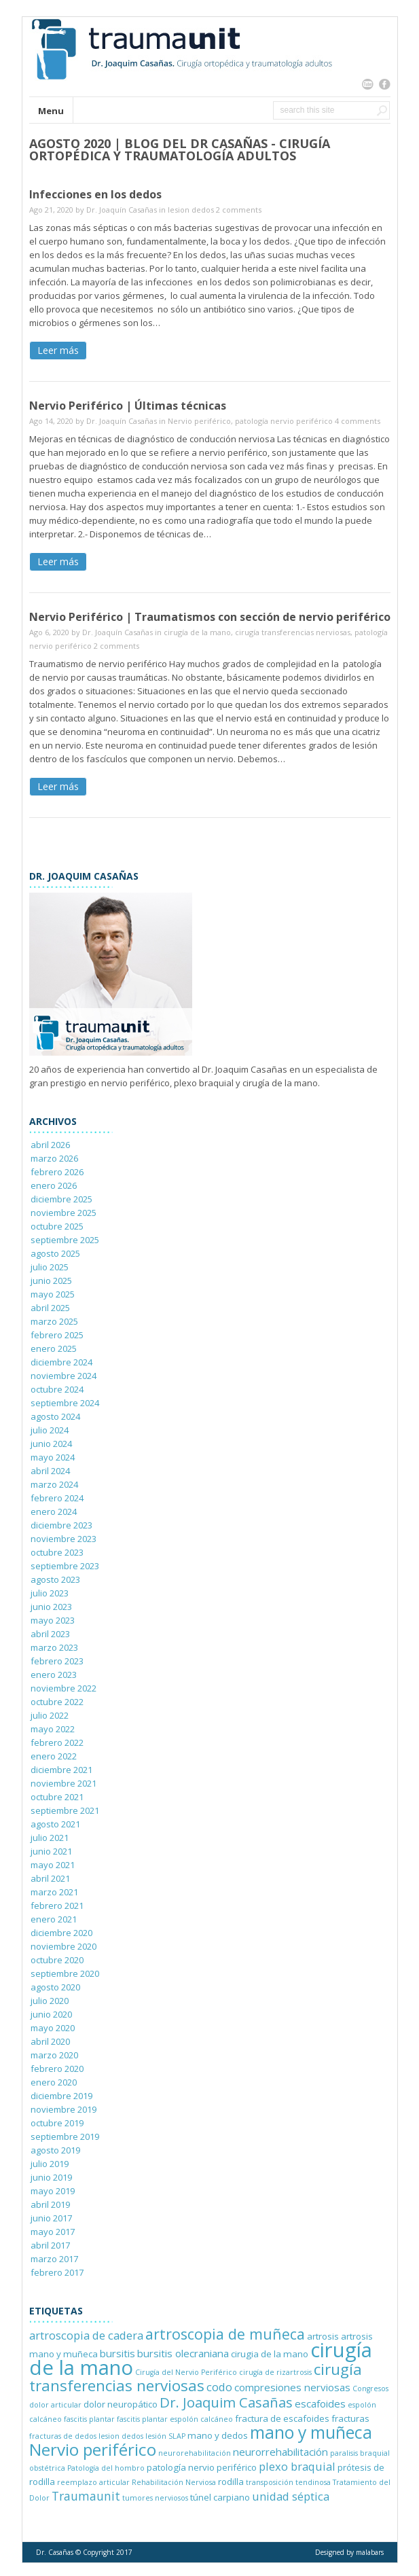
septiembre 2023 (65, 1566)
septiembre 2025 (65, 1240)
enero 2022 (54, 1756)
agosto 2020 (55, 1987)
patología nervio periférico (284, 421)
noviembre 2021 (63, 1783)
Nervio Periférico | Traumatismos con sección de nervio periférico (209, 616)
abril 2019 (50, 2204)
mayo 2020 (53, 2028)
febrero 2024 (57, 1498)
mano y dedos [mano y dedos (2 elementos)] (217, 2435)
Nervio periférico (199, 421)
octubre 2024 (57, 1389)
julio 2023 (50, 1593)
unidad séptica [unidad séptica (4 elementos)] (290, 2496)
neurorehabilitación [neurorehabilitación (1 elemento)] (194, 2453)
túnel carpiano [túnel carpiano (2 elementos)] (220, 2497)
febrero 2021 (57, 1905)
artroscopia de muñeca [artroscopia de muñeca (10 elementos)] (225, 2334)
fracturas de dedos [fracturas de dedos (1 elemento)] (62, 2436)
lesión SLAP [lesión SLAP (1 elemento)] (165, 2436)
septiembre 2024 (65, 1403)
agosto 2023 (55, 1579)
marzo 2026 (54, 1158)
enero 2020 (54, 2082)
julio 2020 (50, 2000)
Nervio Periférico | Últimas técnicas (127, 405)
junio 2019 (51, 2177)
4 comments (357, 421)
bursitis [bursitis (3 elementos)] (117, 2353)
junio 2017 (51, 2218)
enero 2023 (54, 1674)
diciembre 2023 (61, 1525)
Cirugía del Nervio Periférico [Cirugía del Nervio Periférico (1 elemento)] (186, 2372)
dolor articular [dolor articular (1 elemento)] (55, 2405)
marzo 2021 (54, 1892)
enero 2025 (54, 1348)
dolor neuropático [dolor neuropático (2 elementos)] (121, 2404)
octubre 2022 (57, 1702)
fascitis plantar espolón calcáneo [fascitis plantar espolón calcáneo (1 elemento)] (175, 2419)
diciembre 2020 (61, 1933)
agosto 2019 (55, 2150)
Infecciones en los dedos (95, 194)
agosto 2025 (55, 1253)
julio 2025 (50, 1267)
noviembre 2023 (63, 1539)
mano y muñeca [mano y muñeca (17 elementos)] (311, 2432)
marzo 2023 (54, 1647)
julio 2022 (50, 1715)
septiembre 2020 (65, 1973)
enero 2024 (54, 1511)
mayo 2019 (53, 2191)
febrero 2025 (57, 1335)
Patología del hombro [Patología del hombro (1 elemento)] (106, 2468)
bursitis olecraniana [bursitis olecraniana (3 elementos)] (183, 2353)
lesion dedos (191, 209)
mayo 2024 (53, 1457)
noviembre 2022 (63, 1688)
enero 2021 (54, 1919)
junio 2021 (51, 1851)
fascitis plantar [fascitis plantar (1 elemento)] (89, 2419)
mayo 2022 (53, 1729)
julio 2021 (50, 1837)
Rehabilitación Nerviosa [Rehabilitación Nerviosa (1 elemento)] (174, 2482)
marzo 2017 (54, 2259)
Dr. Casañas (54, 2552)
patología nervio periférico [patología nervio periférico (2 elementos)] (202, 2467)
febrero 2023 (57, 1661)
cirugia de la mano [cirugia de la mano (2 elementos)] (269, 2354)
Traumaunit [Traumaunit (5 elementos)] (86, 2496)
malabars (370, 2552)
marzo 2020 (54, 2055)
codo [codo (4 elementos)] (219, 2387)
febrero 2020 (57, 2068)
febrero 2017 (57, 2272)
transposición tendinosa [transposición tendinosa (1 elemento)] (288, 2482)
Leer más (58, 350)
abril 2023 (50, 1634)
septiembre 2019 (65, 2136)
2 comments (238, 209)
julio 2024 (50, 1430)
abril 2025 (50, 1308)
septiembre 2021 (65, 1810)
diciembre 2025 (61, 1199)
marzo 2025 (54, 1321)
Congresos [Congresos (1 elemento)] (370, 2388)
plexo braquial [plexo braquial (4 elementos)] (297, 2466)
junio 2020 (51, 2014)
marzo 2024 (54, 1484)
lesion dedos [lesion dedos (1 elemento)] (120, 2436)
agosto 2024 (55, 1416)
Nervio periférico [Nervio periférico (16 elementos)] (92, 2449)
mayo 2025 (53, 1294)
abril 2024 (50, 1471)
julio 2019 (50, 2164)
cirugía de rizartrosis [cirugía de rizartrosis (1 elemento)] (275, 2372)
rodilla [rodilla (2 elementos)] (231, 2481)
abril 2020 (50, 2041)
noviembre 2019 (63, 2109)
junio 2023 (51, 1606)
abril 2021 (50, 1878)
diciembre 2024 (61, 1362)
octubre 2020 (57, 1960)
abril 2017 (50, 2245)
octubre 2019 (57, 2123)
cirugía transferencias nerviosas (292, 632)
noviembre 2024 (63, 1376)
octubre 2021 (57, 1797)
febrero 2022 (57, 1742)
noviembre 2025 (63, 1212)
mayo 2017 (53, 2231)
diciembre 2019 (61, 2096)
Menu (51, 111)
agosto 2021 (55, 1824)
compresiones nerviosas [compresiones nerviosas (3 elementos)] (292, 2387)
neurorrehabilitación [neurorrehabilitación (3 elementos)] (280, 2451)
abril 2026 (50, 1145)
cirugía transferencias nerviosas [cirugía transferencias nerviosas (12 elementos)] (195, 2377)
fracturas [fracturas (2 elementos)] (350, 2418)
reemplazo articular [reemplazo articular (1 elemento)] (93, 2482)
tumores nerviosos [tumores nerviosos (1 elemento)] (155, 2498)
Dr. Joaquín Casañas (121, 209)
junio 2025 (51, 1280)
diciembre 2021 (61, 1770)
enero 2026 (54, 1185)
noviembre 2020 (63, 1946)
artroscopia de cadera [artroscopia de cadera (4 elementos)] (86, 2335)
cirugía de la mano (197, 632)
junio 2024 (51, 1443)
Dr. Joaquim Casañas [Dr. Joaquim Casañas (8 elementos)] (226, 2402)
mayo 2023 (53, 1620)
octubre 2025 (57, 1226)
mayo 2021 (53, 1865)
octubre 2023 (57, 1552)
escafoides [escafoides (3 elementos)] (320, 2403)
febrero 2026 (57, 1172)
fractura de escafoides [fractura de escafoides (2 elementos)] (282, 2418)
